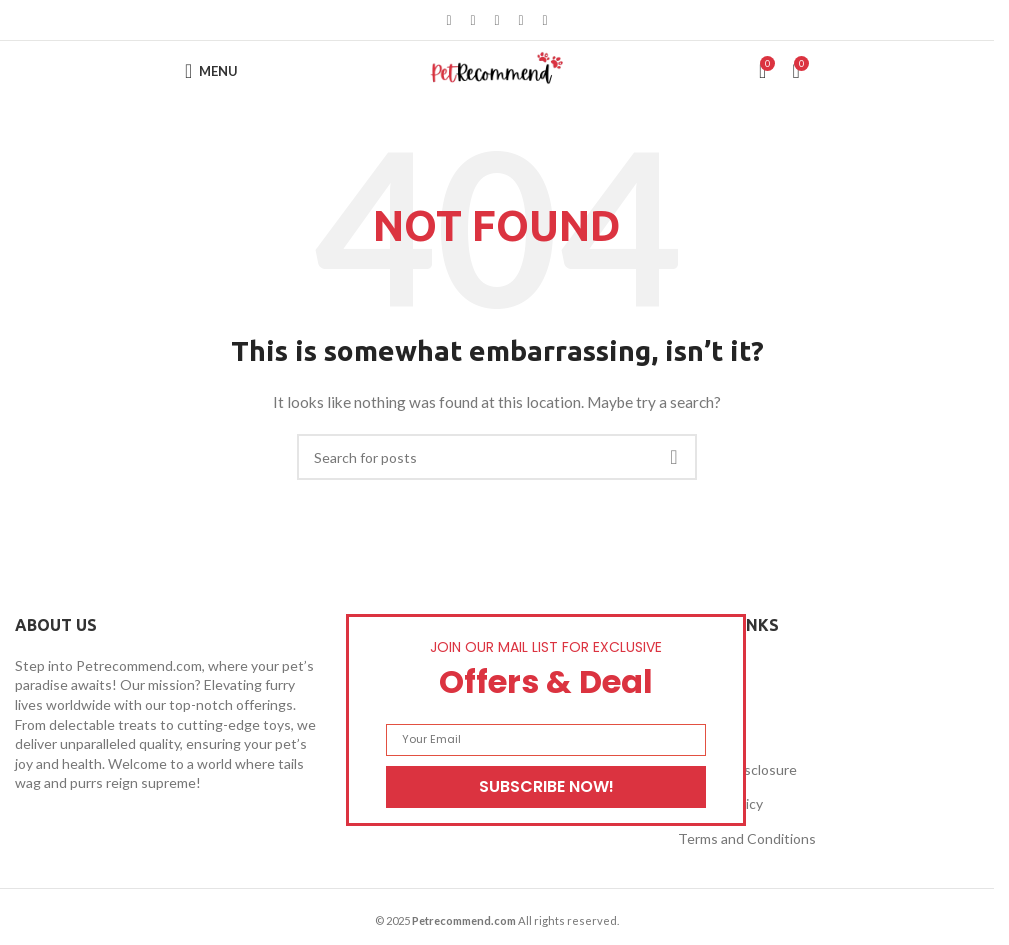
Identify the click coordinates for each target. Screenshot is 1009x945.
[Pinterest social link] (497, 20)
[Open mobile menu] (211, 71)
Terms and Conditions (747, 838)
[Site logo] (497, 69)
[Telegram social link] (545, 20)
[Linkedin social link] (521, 20)
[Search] (497, 457)
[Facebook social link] (449, 20)
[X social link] (473, 20)
